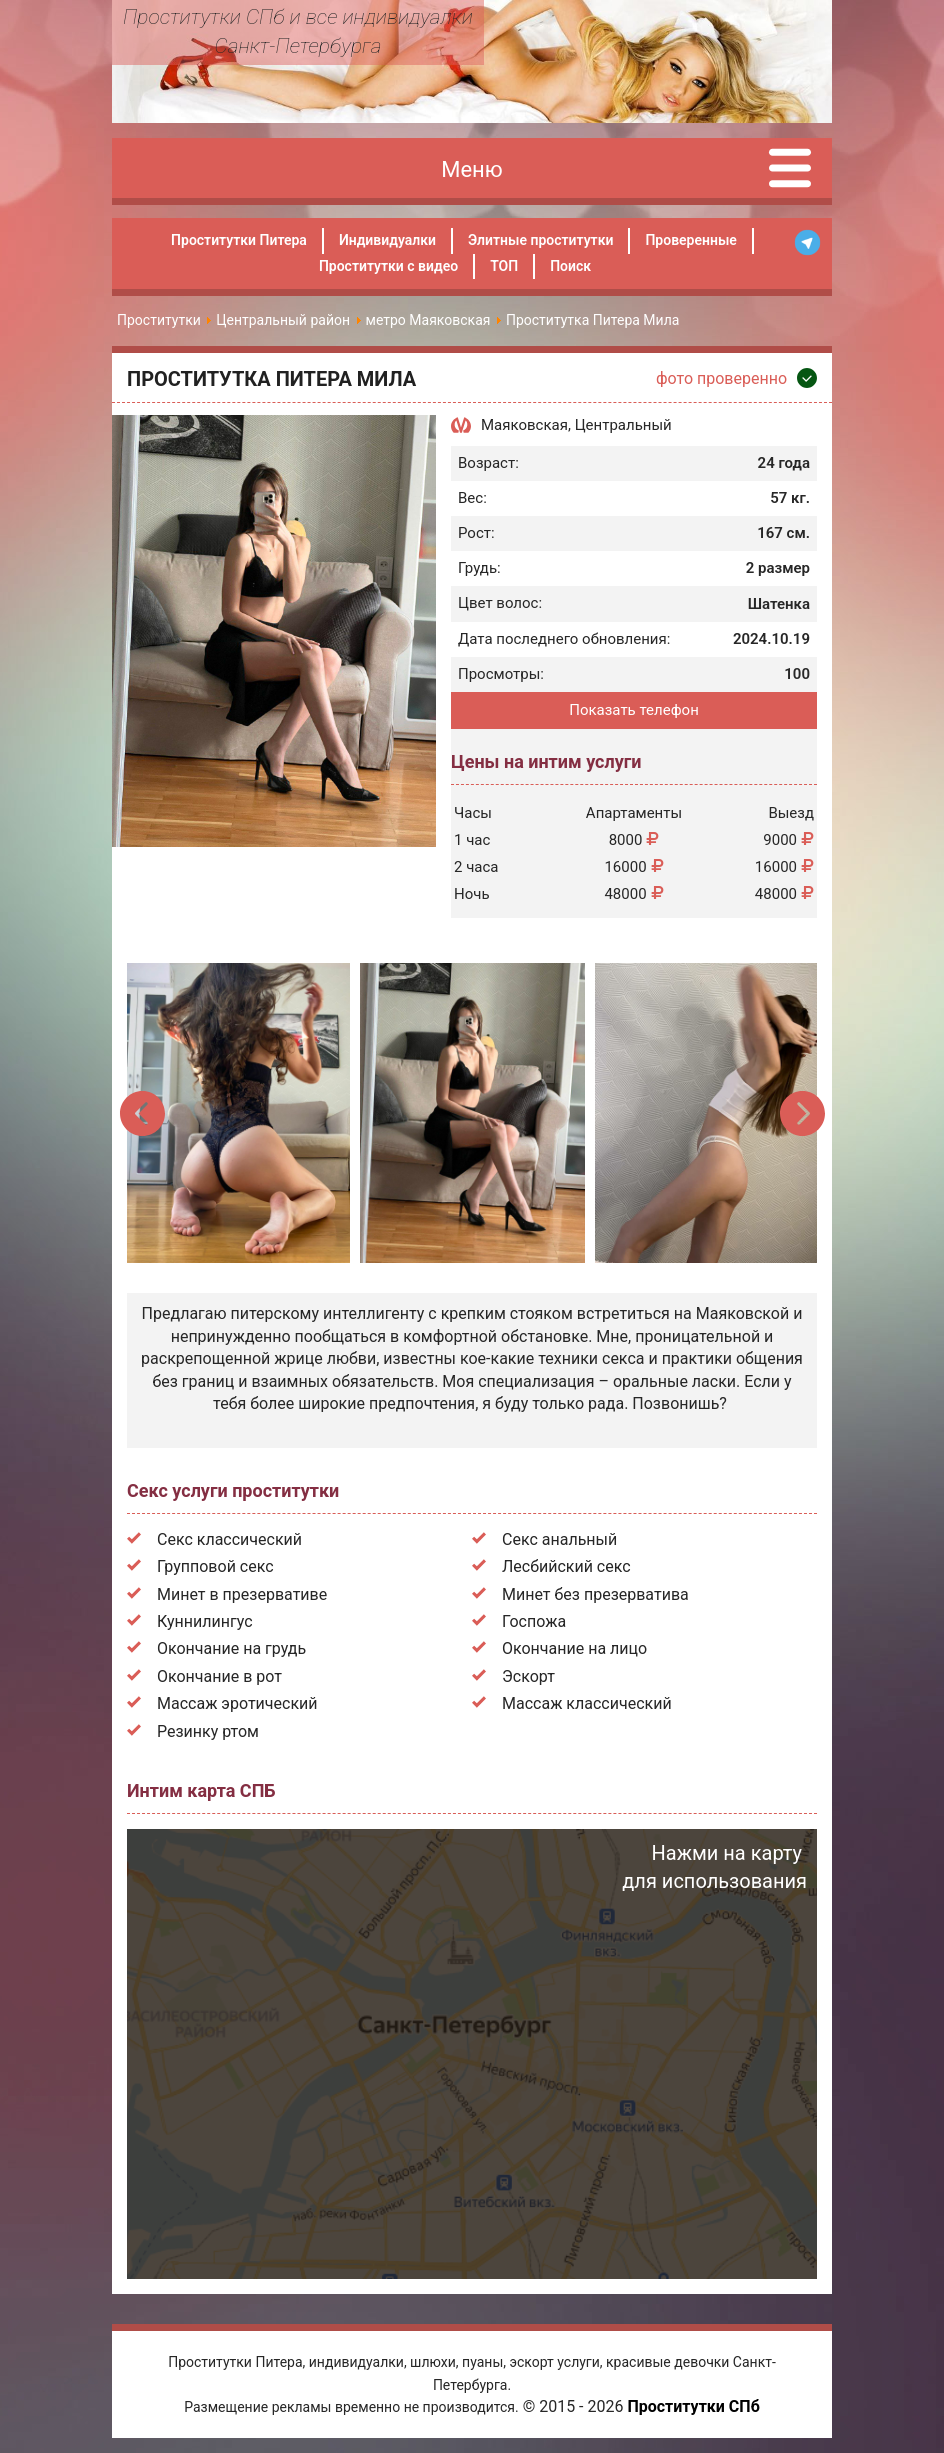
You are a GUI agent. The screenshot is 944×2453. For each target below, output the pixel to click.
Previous (144, 1113)
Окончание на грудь (231, 1648)
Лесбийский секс (566, 1566)
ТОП (504, 266)
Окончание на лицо (574, 1648)
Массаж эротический (237, 1703)
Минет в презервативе (242, 1594)
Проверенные (690, 240)
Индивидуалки (387, 240)
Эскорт (528, 1676)
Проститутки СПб (693, 2406)
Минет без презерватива (595, 1594)
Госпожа (534, 1621)
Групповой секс (215, 1566)
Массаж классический (587, 1703)
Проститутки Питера (239, 240)
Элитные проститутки (540, 240)
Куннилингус (205, 1621)
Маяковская (524, 425)
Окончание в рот (219, 1676)
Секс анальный (559, 1539)
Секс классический (229, 1539)
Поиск (570, 266)
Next (801, 1113)
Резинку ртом (208, 1731)
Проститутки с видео (388, 266)
